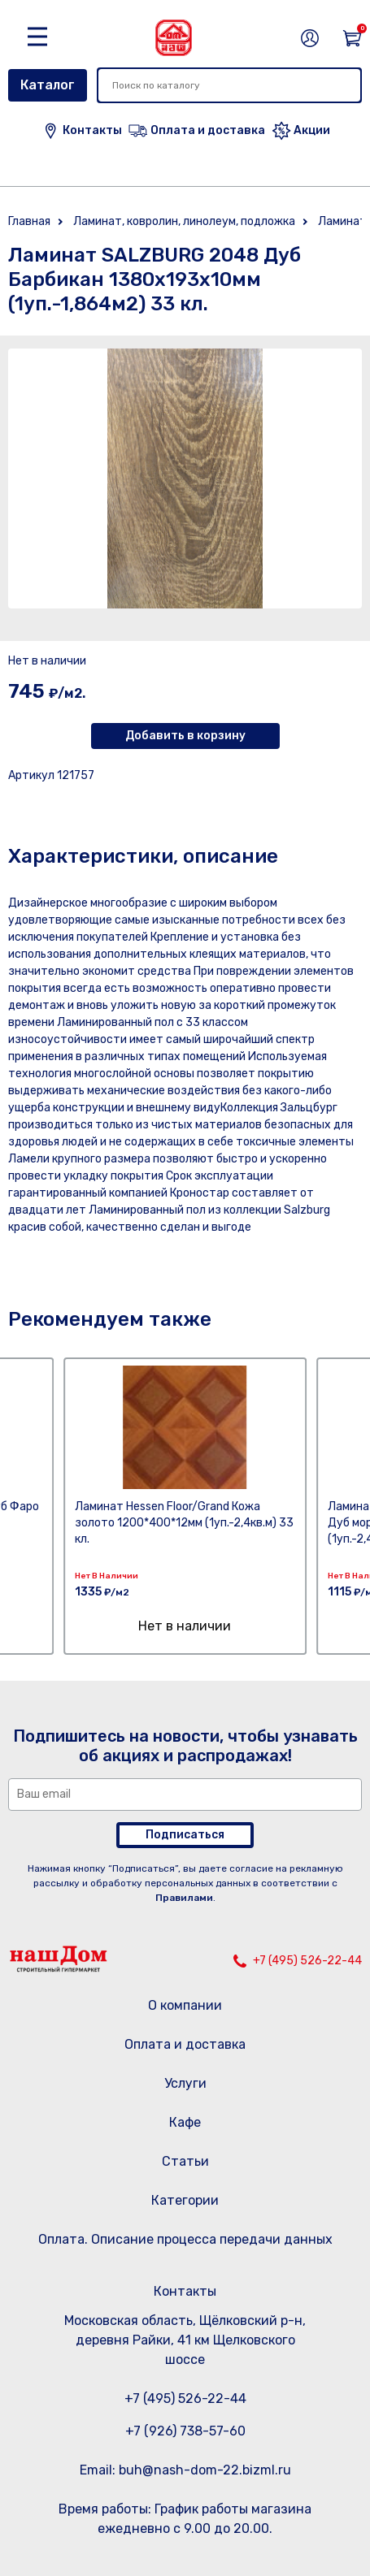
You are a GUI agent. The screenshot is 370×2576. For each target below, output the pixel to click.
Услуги (185, 2083)
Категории (185, 2200)
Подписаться (185, 1835)
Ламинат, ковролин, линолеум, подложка (184, 221)
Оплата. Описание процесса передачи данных (185, 2239)
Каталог (47, 85)
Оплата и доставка (185, 2044)
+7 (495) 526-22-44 (307, 1961)
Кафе (185, 2122)
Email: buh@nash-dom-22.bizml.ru (185, 2470)
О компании (185, 2005)
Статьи (185, 2161)
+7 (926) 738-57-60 (185, 2431)
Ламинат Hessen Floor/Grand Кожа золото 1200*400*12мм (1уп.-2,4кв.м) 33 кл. (184, 1523)
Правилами (184, 1897)
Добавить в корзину (185, 735)
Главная (29, 221)
